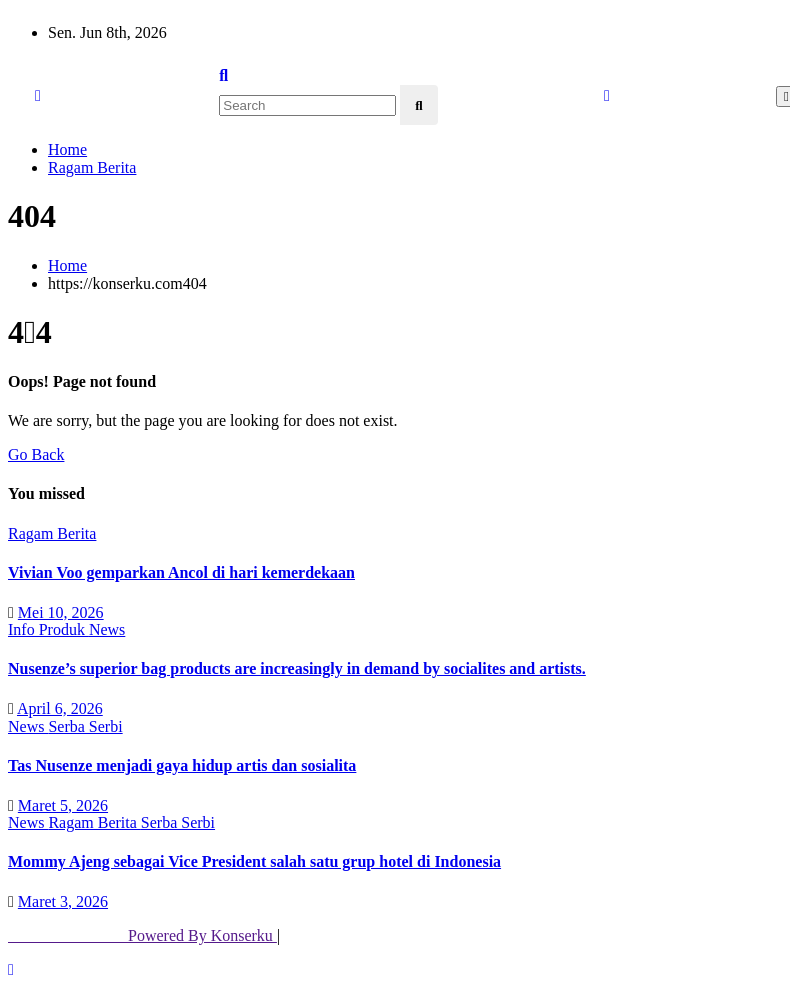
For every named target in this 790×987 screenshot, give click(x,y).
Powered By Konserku (142, 935)
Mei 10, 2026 (61, 611)
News (107, 629)
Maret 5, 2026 (63, 804)
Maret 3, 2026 (63, 901)
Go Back (36, 454)
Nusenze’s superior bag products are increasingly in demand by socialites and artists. (297, 668)
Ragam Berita (92, 167)
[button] (223, 75)
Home (67, 149)
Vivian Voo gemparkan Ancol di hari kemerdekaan (181, 572)
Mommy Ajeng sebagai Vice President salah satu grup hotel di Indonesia (254, 861)
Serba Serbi (85, 726)
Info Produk (48, 629)
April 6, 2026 (60, 708)
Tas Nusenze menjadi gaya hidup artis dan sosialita (182, 765)
